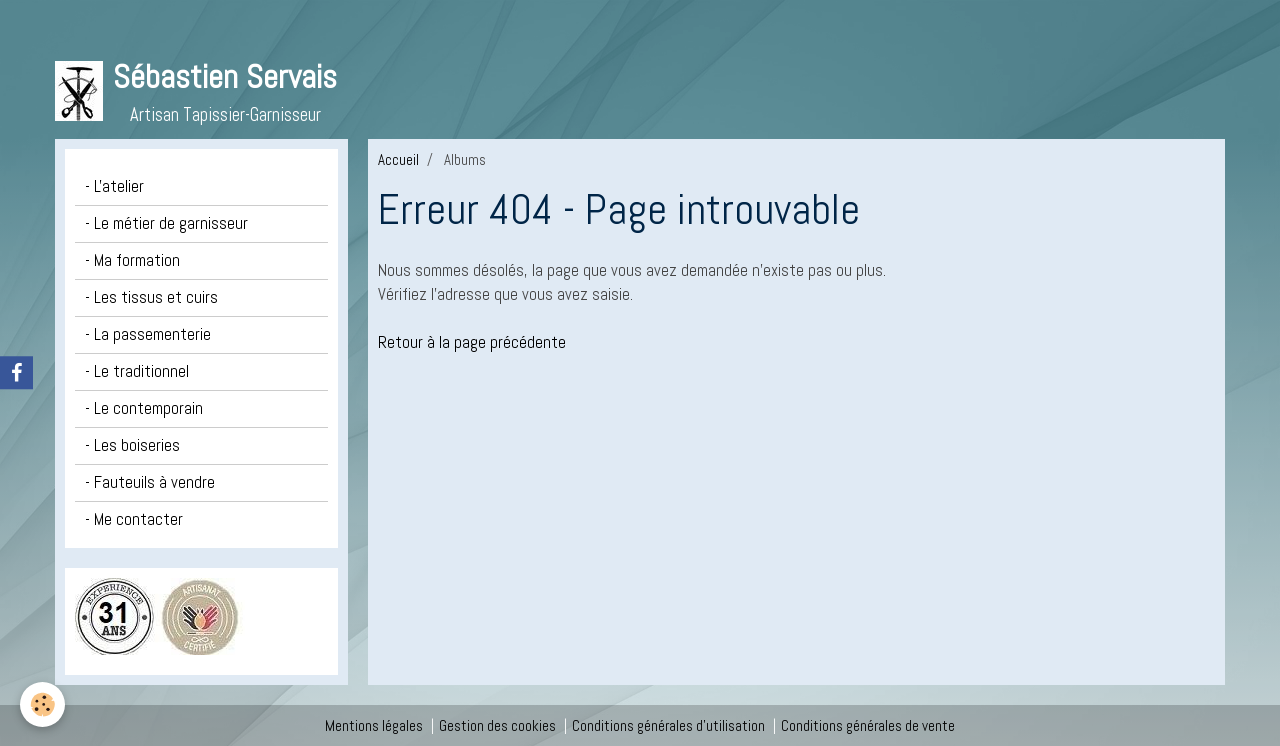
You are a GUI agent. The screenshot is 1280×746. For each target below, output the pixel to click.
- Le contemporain (144, 408)
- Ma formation (132, 260)
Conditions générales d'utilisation (668, 725)
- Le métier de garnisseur (166, 223)
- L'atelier (114, 186)
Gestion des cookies (497, 725)
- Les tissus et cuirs (151, 297)
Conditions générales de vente (868, 725)
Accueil (398, 159)
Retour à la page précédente (472, 342)
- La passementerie (148, 334)
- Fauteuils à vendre (150, 482)
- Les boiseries (132, 445)
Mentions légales (374, 725)
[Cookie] (42, 704)
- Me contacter (134, 519)
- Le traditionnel (137, 371)
